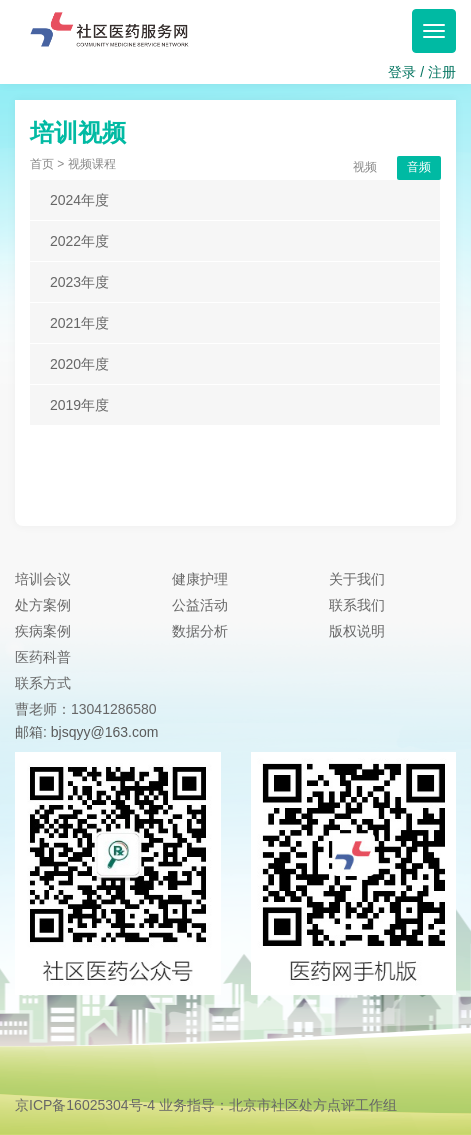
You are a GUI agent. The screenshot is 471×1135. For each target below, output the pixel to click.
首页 (42, 164)
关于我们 (357, 579)
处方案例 (43, 605)
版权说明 (357, 631)
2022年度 (79, 241)
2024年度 (79, 200)
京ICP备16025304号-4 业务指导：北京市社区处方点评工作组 (206, 1105)
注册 (442, 72)
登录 (402, 72)
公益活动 (200, 605)
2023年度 (79, 282)
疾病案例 (43, 631)
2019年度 (79, 405)
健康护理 (200, 579)
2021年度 (79, 323)
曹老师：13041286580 (86, 709)
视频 (365, 167)
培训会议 (43, 579)
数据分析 (200, 631)
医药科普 (43, 657)
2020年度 (79, 364)
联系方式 (43, 683)
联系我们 (357, 605)
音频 (419, 167)
